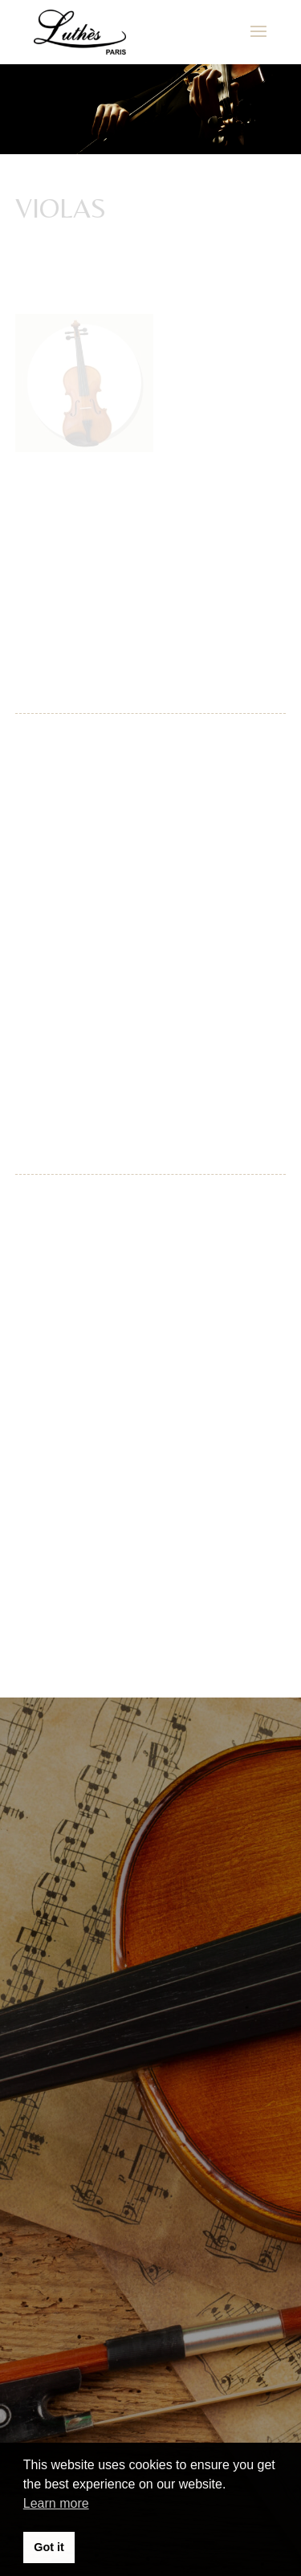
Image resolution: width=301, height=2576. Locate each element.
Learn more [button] (56, 2503)
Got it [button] (49, 2547)
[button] (34, 51)
